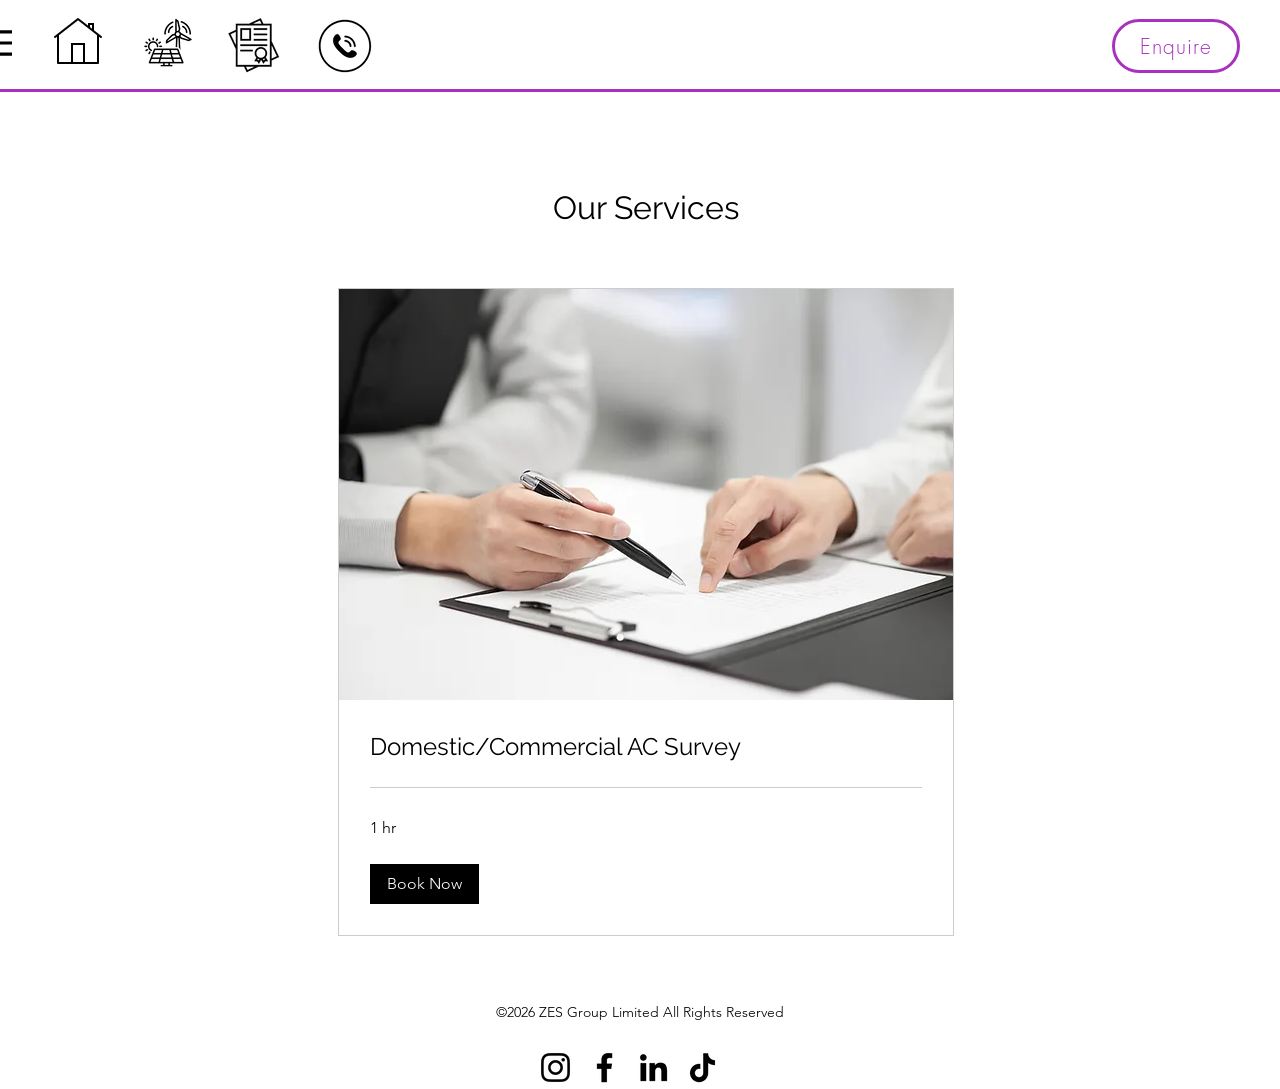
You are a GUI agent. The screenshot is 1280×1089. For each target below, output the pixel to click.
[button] (424, 884)
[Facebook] (604, 1067)
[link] (646, 747)
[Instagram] (555, 1067)
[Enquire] (1176, 46)
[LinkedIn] (653, 1067)
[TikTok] (702, 1067)
